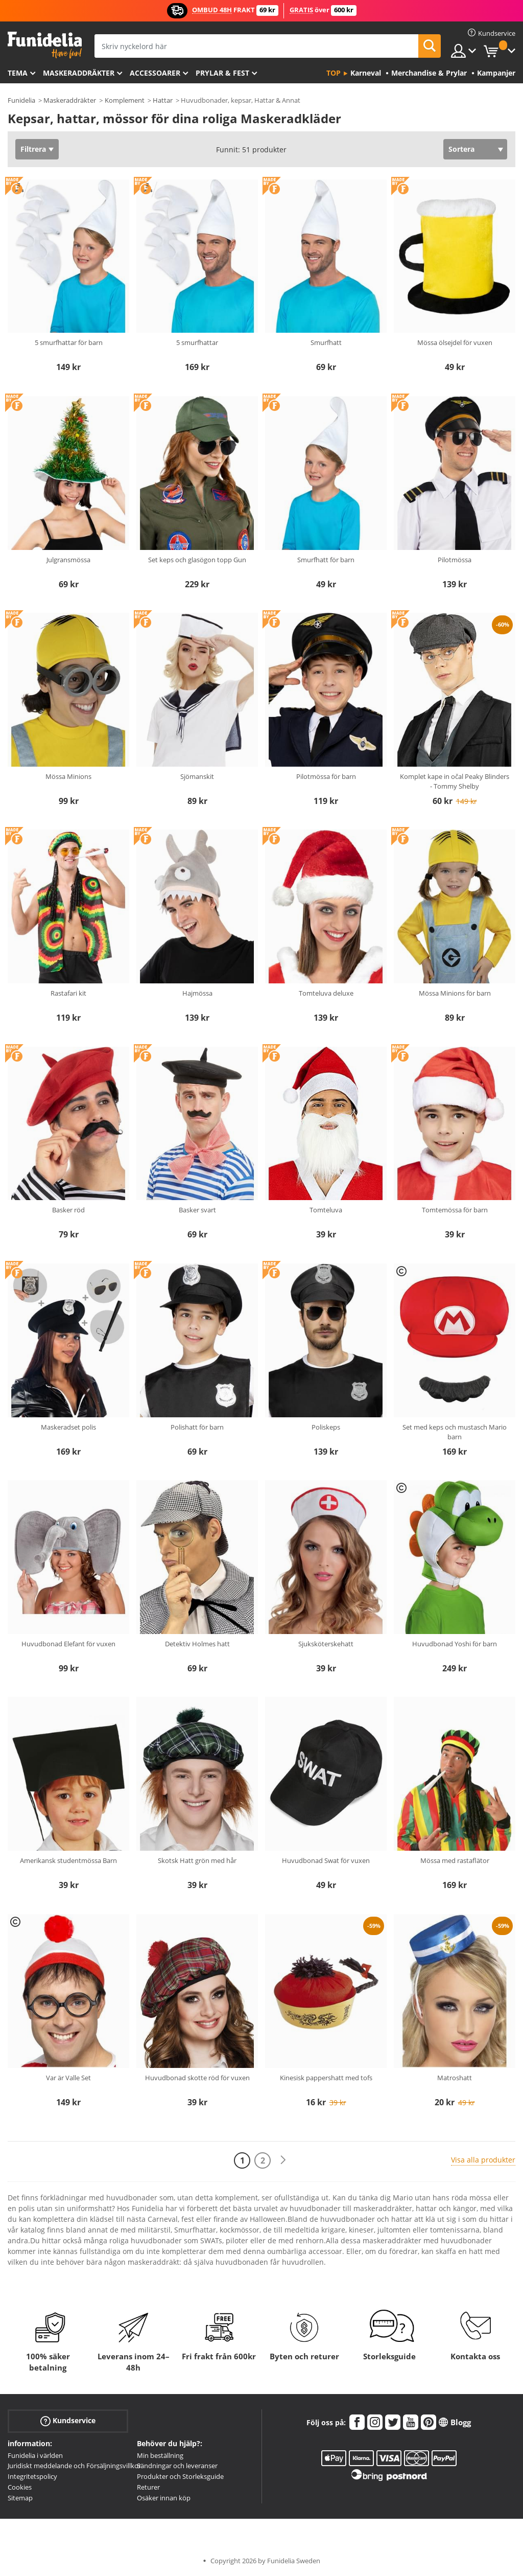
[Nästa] (283, 2160)
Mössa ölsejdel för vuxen (454, 342)
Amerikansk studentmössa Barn (68, 1860)
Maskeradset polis (68, 1427)
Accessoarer (155, 73)
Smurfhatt (326, 342)
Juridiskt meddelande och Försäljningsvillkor (74, 2465)
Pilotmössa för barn (326, 776)
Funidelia (21, 100)
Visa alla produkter (483, 2160)
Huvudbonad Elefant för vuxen (68, 1643)
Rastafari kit (68, 993)
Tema (18, 73)
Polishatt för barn (197, 1427)
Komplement (125, 100)
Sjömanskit (197, 776)
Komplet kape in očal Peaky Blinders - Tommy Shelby (454, 781)
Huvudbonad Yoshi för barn (454, 1643)
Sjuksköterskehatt (325, 1643)
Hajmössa (197, 993)
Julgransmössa (68, 559)
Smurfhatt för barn (325, 559)
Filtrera (33, 149)
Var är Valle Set (68, 2077)
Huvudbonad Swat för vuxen (326, 1860)
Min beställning (160, 2455)
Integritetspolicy (32, 2476)
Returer (148, 2487)
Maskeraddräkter (78, 73)
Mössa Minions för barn (455, 993)
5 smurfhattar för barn (69, 342)
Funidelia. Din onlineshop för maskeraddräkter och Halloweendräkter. (45, 45)
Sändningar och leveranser (177, 2465)
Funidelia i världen (35, 2455)
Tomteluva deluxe (326, 993)
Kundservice (68, 2420)
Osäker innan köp (164, 2497)
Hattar (163, 100)
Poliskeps (326, 1427)
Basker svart (197, 1209)
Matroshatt (454, 2077)
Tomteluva (326, 1209)
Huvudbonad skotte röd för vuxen (197, 2077)
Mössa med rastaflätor (454, 1860)
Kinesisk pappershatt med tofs (326, 2077)
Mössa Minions (68, 776)
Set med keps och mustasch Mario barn (454, 1432)
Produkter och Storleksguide (180, 2476)
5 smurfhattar (197, 342)
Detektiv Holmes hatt (197, 1643)
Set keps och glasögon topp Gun (197, 559)
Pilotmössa (454, 559)
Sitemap (20, 2497)
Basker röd (68, 1209)
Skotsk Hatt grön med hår (197, 1860)
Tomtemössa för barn (455, 1209)
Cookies (20, 2487)
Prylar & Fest (222, 73)
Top (333, 73)
